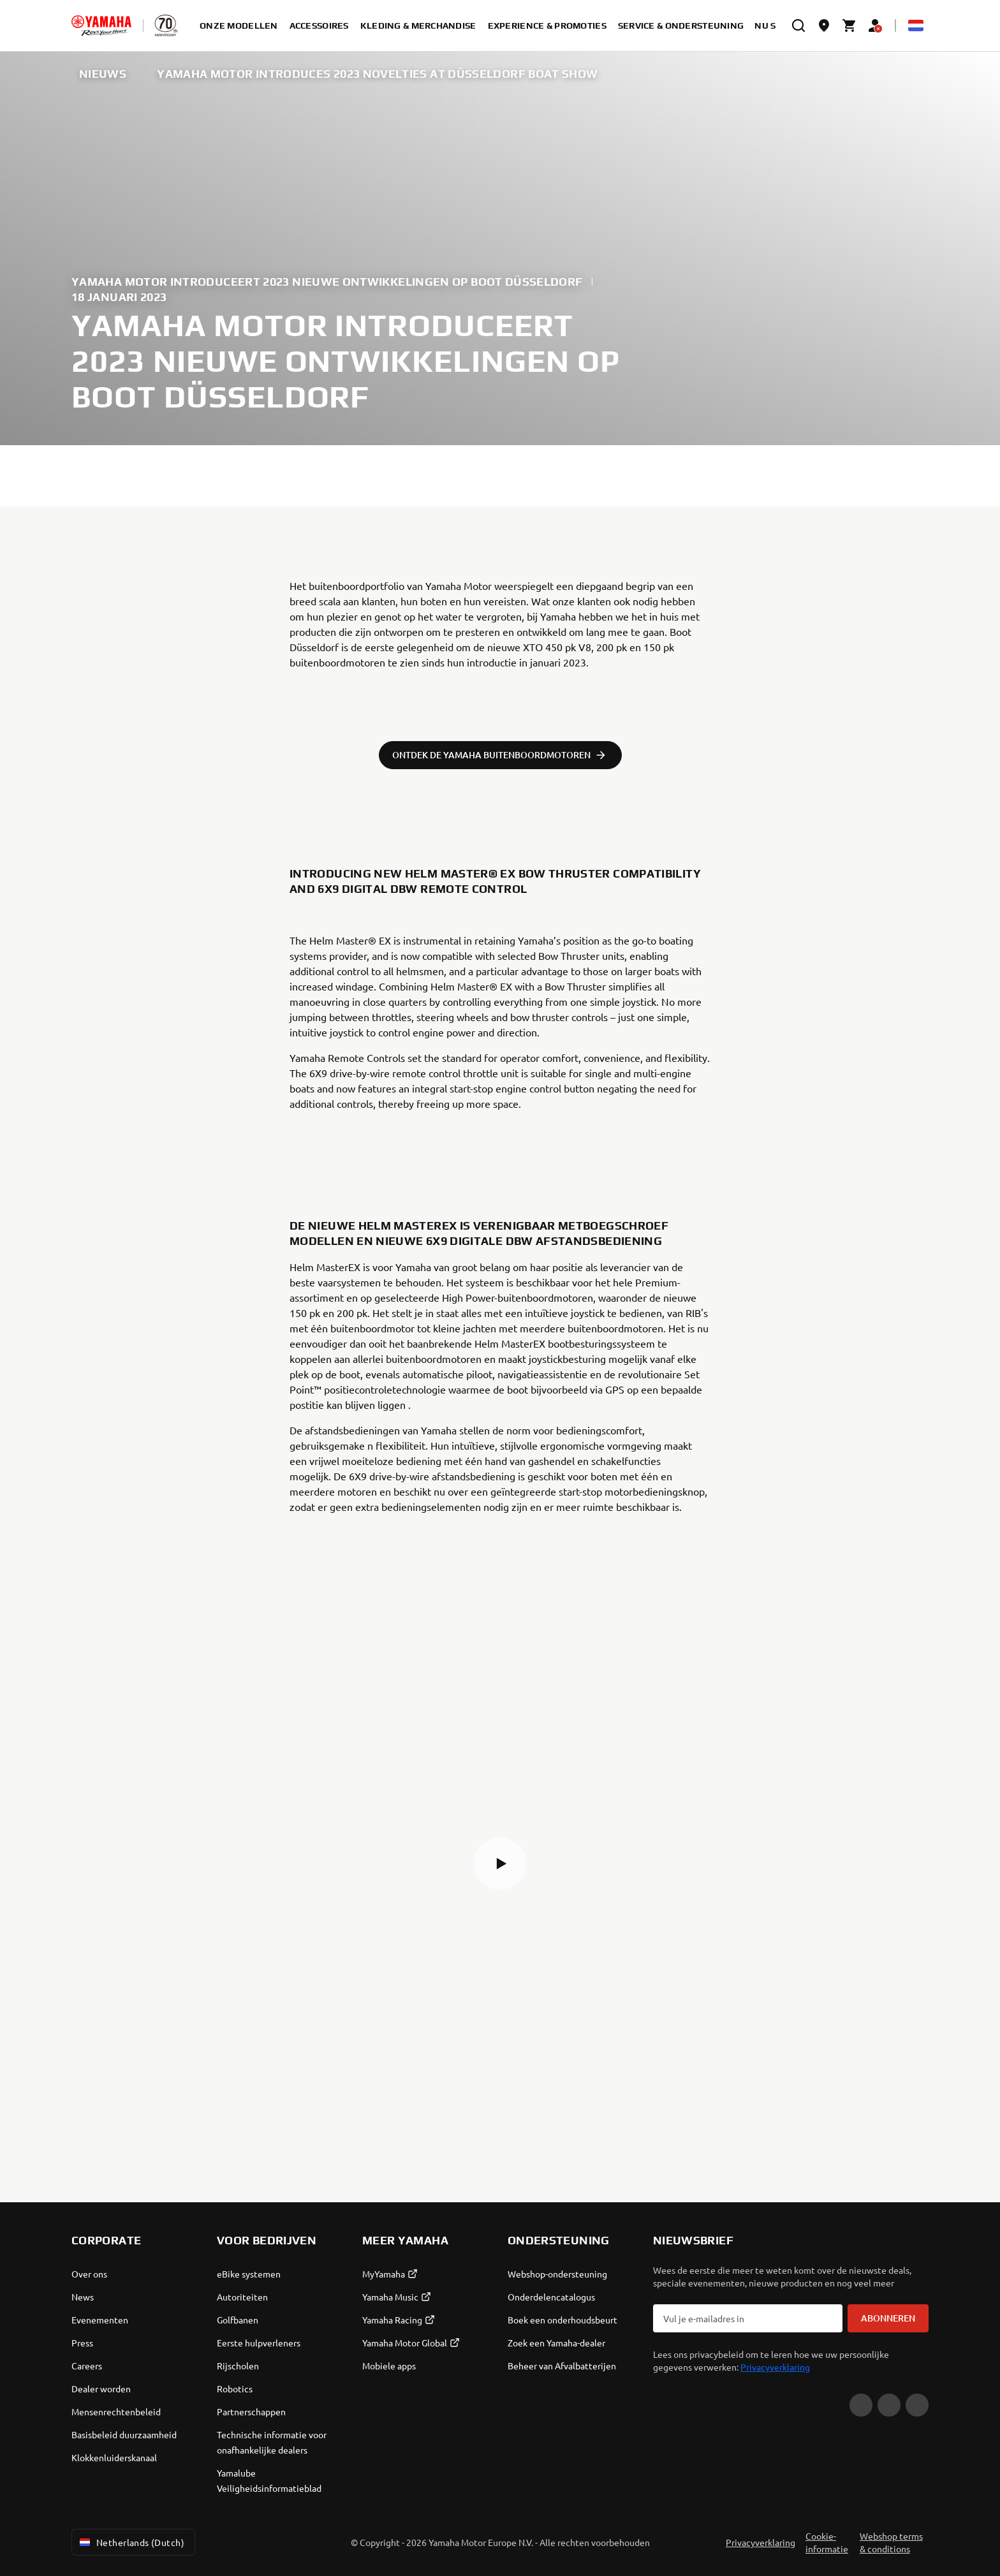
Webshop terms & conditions (891, 2542)
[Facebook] (889, 2405)
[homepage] (101, 25)
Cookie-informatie (826, 2542)
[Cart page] (849, 25)
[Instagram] (917, 2405)
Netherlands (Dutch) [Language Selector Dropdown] (130, 2542)
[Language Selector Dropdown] (916, 25)
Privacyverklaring (775, 2367)
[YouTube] (860, 2405)
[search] (798, 25)
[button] (500, 1863)
